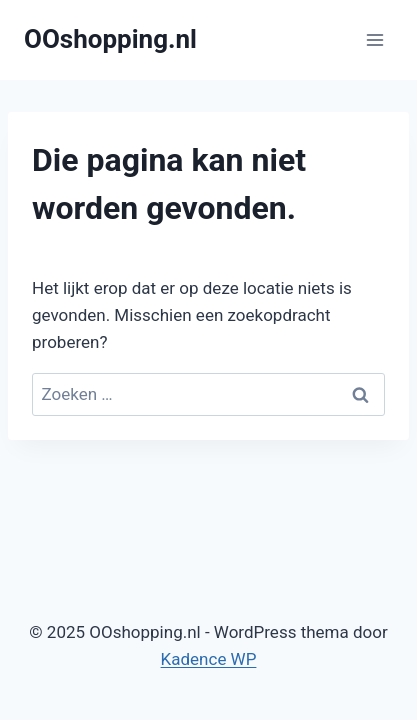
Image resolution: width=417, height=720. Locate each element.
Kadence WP (209, 659)
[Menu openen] (374, 39)
